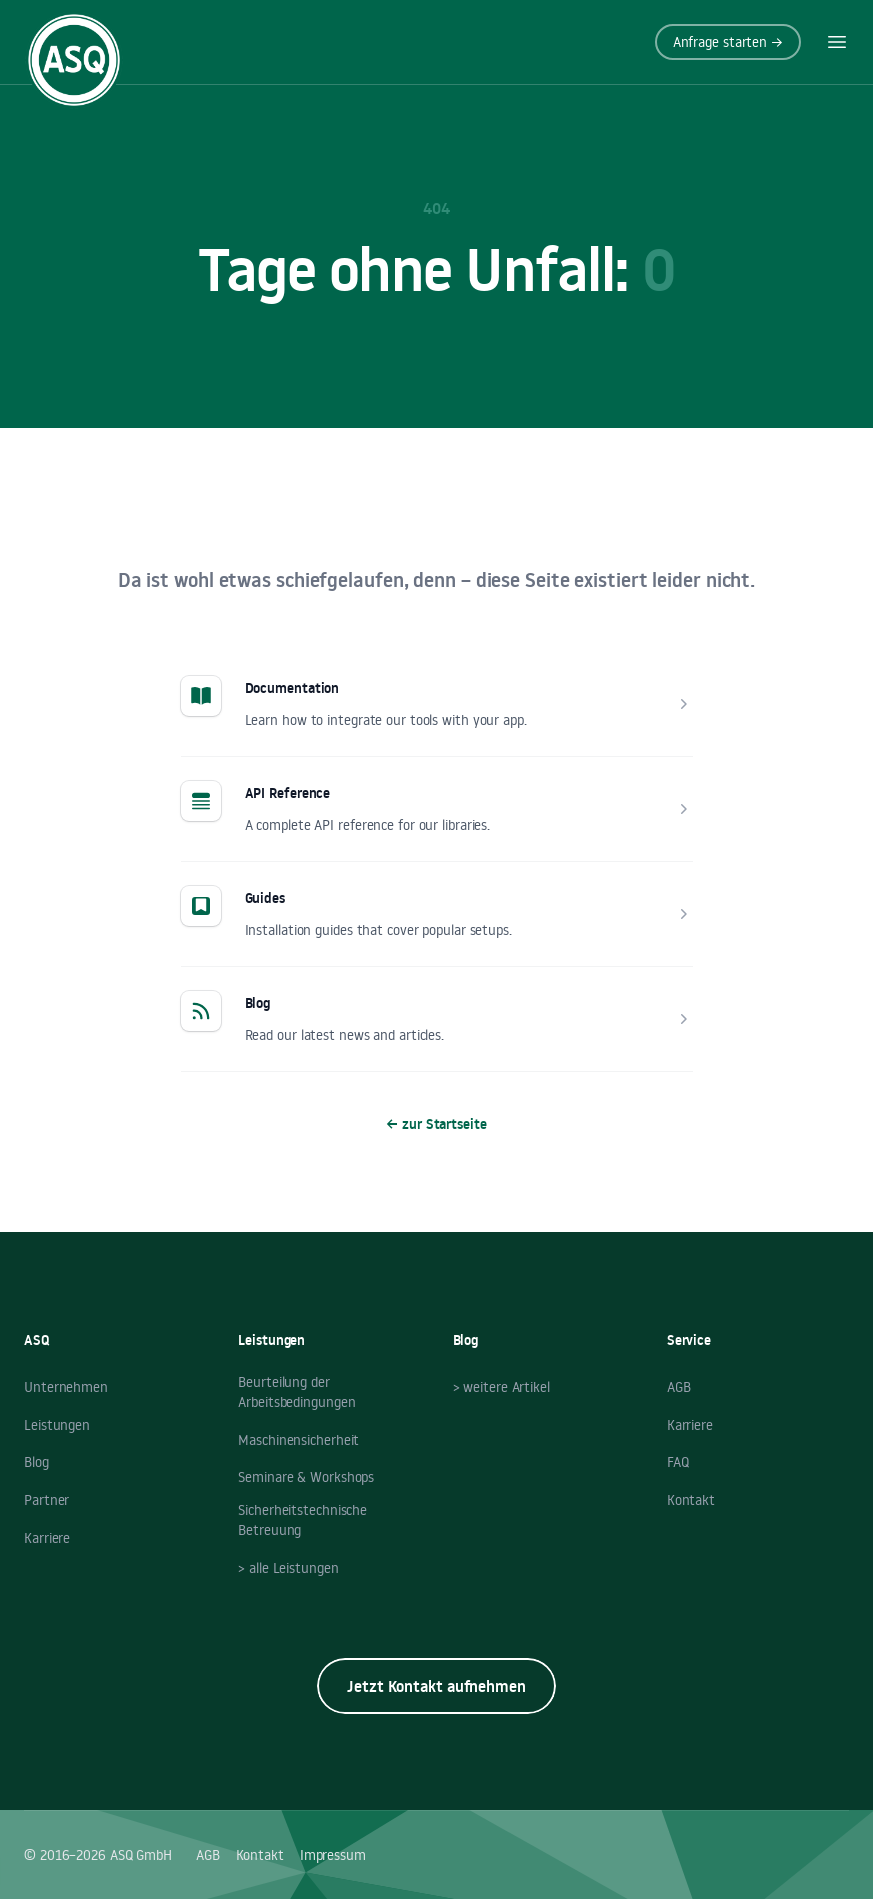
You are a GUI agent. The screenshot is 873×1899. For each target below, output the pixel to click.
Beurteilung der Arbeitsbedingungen (296, 1392)
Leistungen (57, 1425)
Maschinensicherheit (298, 1440)
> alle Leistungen (288, 1568)
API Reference (288, 793)
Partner (46, 1500)
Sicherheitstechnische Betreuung (302, 1520)
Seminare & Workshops (306, 1477)
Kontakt (691, 1500)
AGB (679, 1387)
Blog (258, 1003)
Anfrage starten (728, 42)
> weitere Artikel (501, 1387)
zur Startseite (436, 1124)
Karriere (47, 1538)
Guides (265, 898)
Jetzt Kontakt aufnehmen (436, 1686)
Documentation (292, 688)
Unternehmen (66, 1387)
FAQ (678, 1462)
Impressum (333, 1855)
